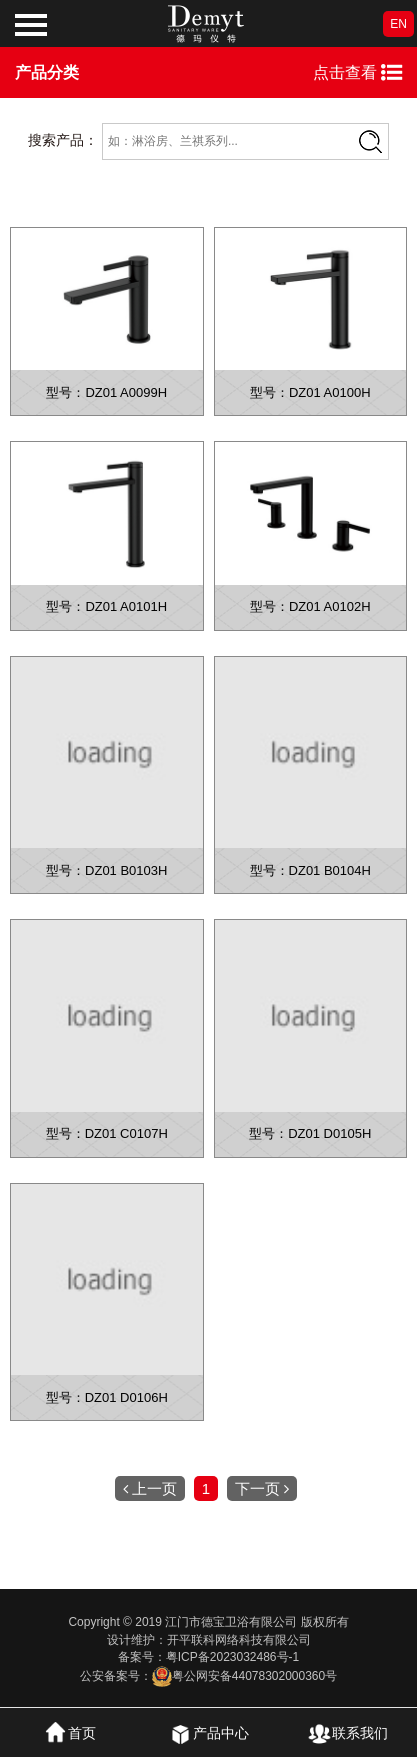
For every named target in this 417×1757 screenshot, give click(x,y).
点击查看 (357, 72)
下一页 (262, 1488)
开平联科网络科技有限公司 (239, 1640)
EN (398, 24)
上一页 (150, 1488)
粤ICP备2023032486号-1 (232, 1657)
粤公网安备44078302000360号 (244, 1676)
